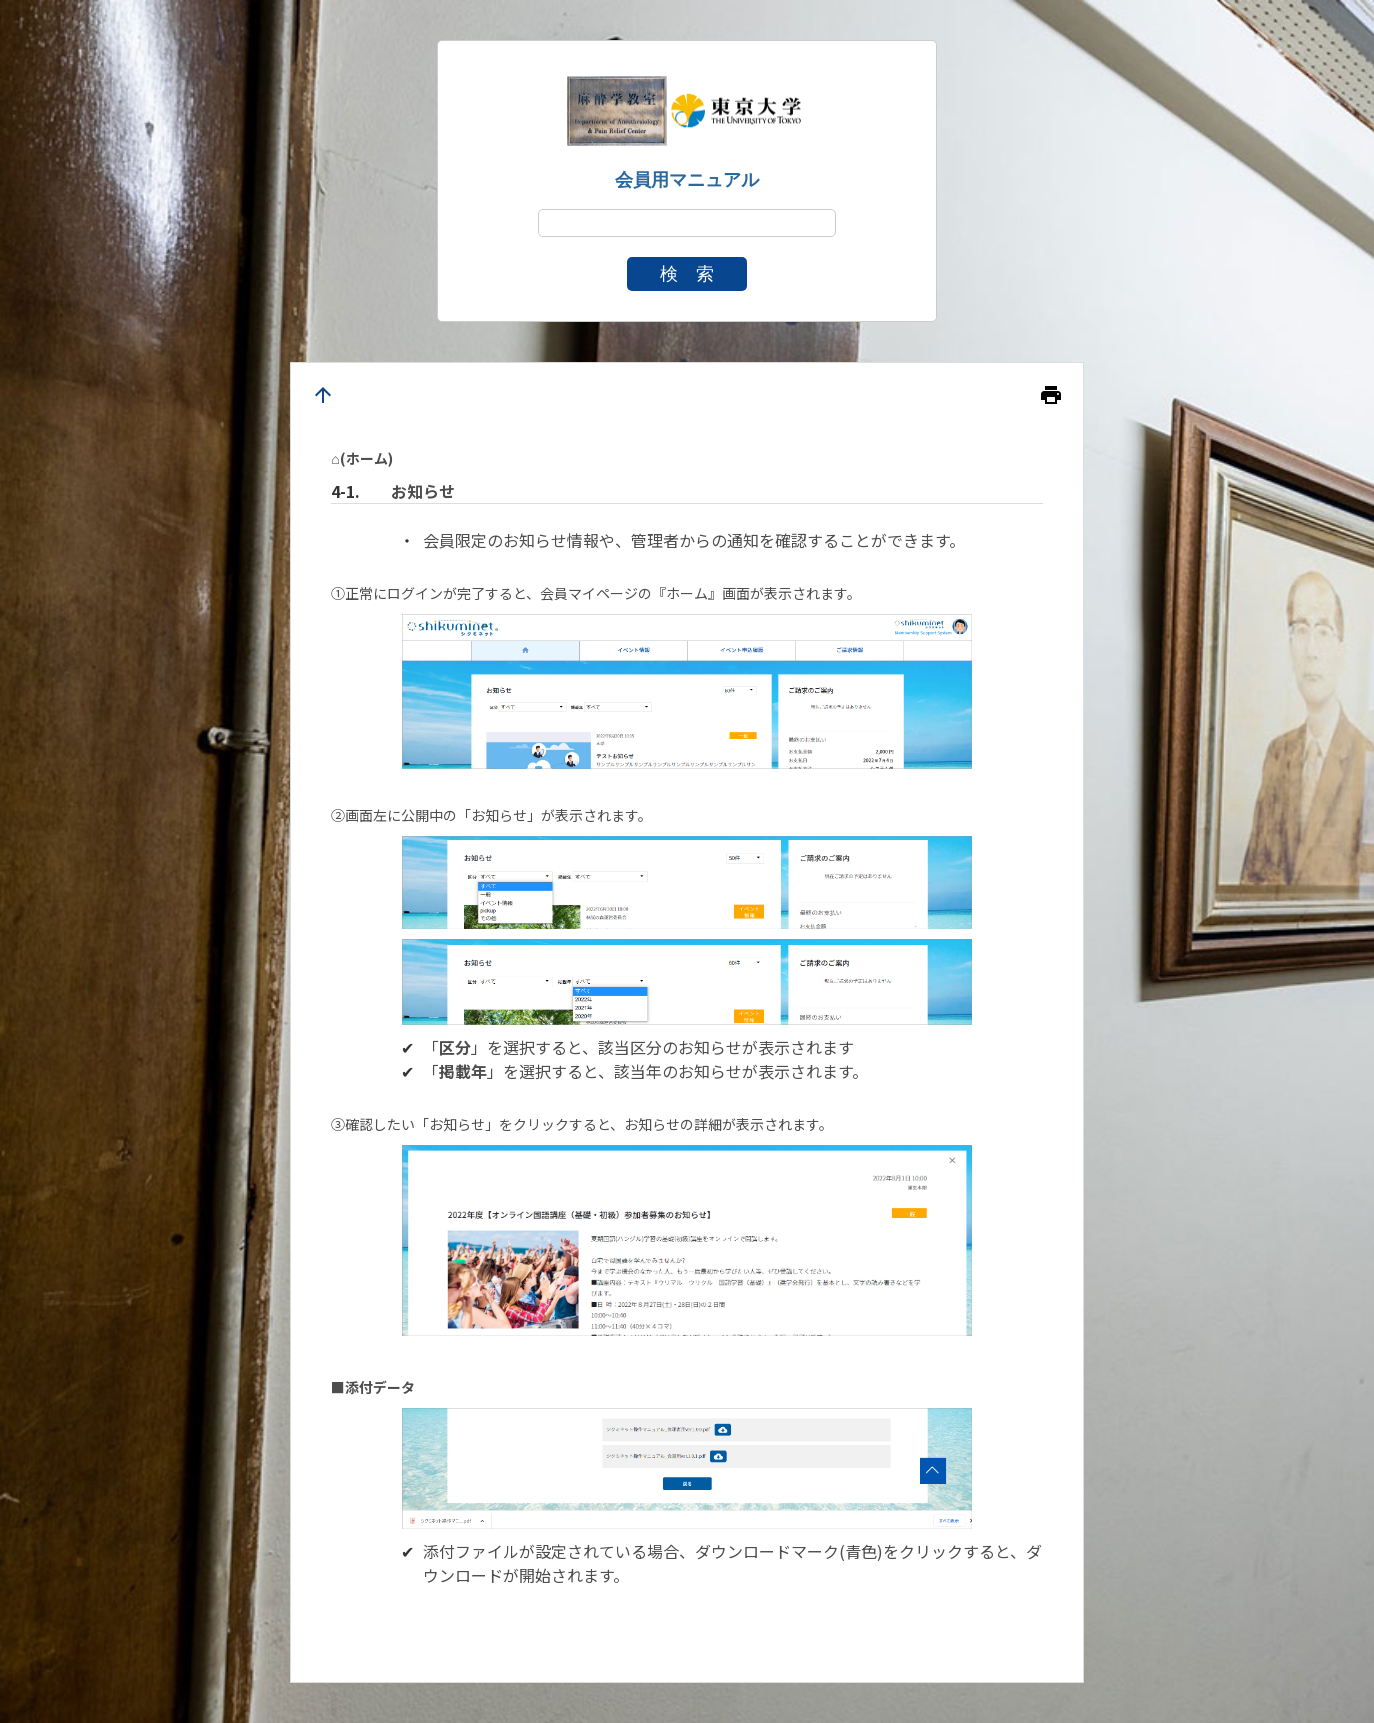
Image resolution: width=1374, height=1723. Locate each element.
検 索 (687, 274)
